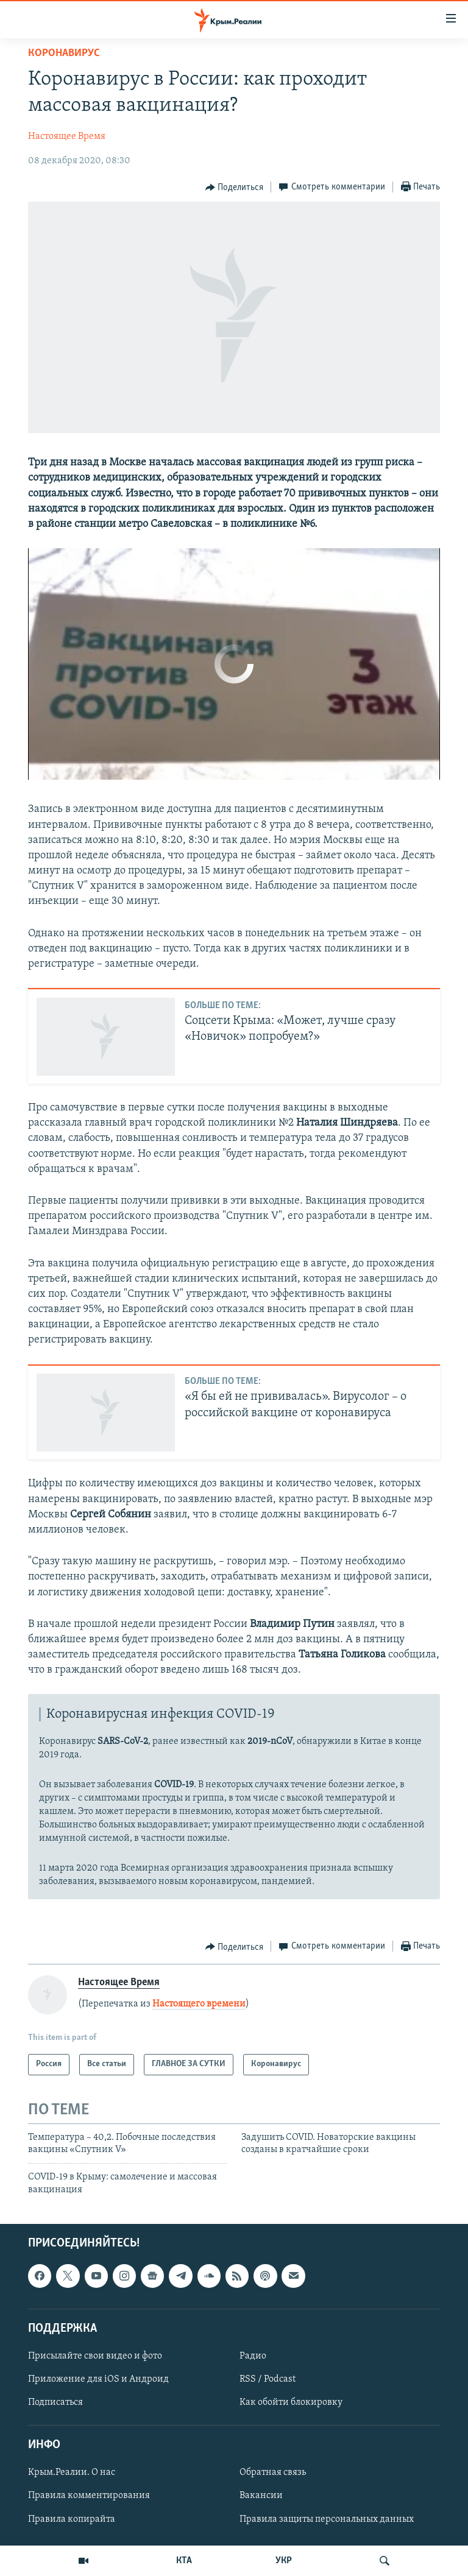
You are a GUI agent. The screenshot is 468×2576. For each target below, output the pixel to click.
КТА (184, 2561)
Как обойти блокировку (290, 2402)
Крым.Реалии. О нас (71, 2473)
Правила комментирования (89, 2496)
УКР (283, 2561)
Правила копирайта (71, 2519)
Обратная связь (272, 2473)
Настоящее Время (66, 136)
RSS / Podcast (267, 2379)
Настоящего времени (199, 2004)
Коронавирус (64, 53)
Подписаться (55, 2402)
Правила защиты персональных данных (326, 2519)
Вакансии (261, 2496)
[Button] (234, 187)
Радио (252, 2356)
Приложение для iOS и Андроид (98, 2379)
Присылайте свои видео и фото (95, 2356)
